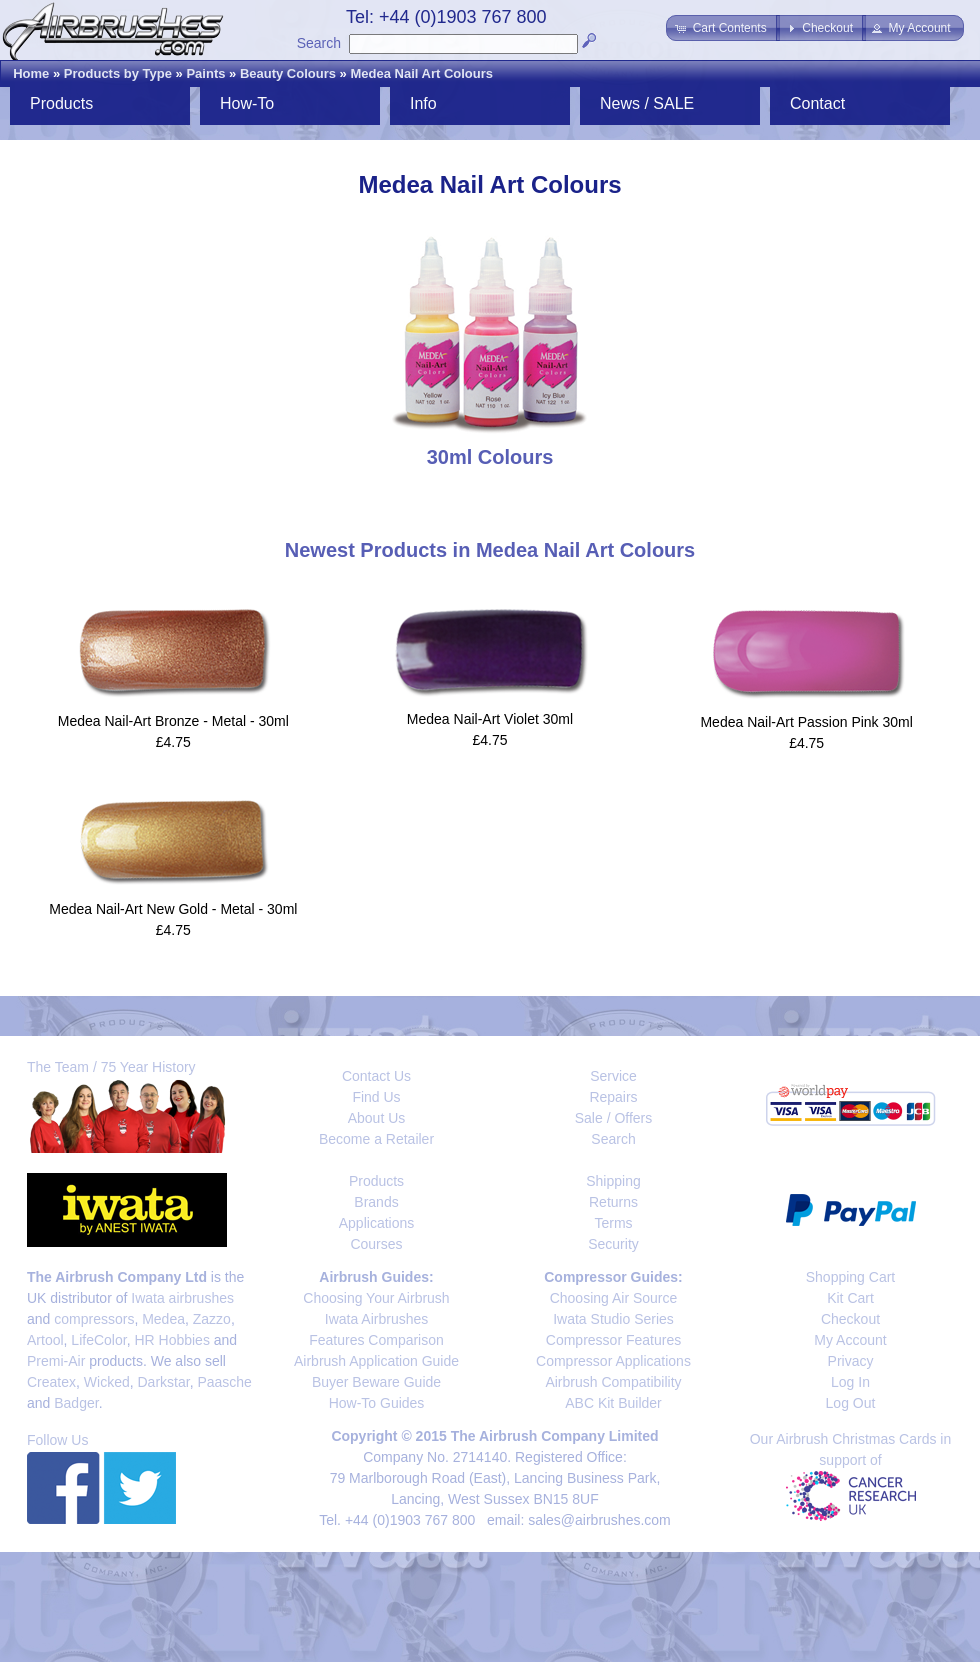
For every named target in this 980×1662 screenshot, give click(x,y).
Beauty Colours (288, 73)
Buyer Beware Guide (376, 1382)
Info (423, 103)
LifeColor (98, 1340)
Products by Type (118, 73)
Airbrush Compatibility (613, 1382)
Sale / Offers (614, 1118)
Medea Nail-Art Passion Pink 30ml (806, 722)
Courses (376, 1244)
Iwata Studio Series (613, 1319)
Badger (76, 1403)
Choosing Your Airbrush (376, 1298)
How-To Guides (377, 1403)
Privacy (851, 1361)
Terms (613, 1223)
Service (613, 1076)
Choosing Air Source (614, 1298)
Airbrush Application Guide (376, 1361)
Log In (850, 1382)
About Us (377, 1118)
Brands (376, 1202)
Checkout (850, 1319)
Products (61, 103)
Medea (163, 1319)
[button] (722, 28)
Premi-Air (56, 1361)
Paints (205, 73)
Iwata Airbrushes (377, 1319)
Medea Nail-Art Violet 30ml (490, 719)
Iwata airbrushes (182, 1298)
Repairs (613, 1097)
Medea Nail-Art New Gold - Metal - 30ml (173, 909)
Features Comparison (376, 1340)
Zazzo (212, 1319)
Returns (613, 1202)
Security (613, 1244)
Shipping (613, 1181)
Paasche (224, 1382)
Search (319, 43)
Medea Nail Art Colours (421, 73)
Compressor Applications (613, 1361)
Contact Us (376, 1076)
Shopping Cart (851, 1277)
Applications (377, 1223)
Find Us (376, 1097)
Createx (51, 1382)
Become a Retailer (376, 1139)
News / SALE (647, 103)
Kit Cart (850, 1298)
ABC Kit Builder (613, 1403)
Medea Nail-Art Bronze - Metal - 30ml (173, 721)
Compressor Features (613, 1340)
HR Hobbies (171, 1340)
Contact (817, 103)
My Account (850, 1340)
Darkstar (164, 1382)
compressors (94, 1319)
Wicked (107, 1382)
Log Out (851, 1403)
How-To (247, 103)
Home (31, 73)
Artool (45, 1340)
